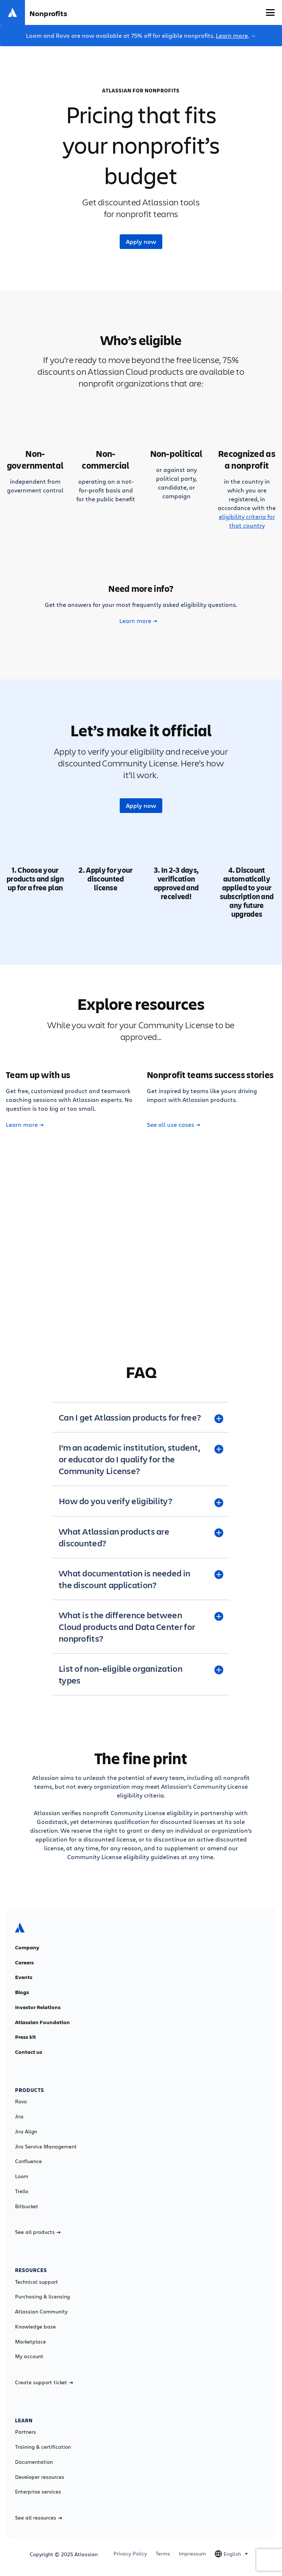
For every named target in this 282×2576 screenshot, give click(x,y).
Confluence (28, 2161)
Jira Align (26, 2132)
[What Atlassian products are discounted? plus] (141, 1537)
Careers (24, 1962)
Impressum (192, 2554)
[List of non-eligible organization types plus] (141, 1674)
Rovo (21, 2101)
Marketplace (30, 2342)
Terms (163, 2554)
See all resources (38, 2518)
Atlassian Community (41, 2312)
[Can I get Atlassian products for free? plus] (141, 1417)
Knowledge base (35, 2327)
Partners (25, 2432)
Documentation (34, 2462)
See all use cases (173, 1125)
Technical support (36, 2282)
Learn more (232, 35)
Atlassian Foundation (42, 2022)
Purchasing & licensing (42, 2297)
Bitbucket (26, 2206)
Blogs (22, 1992)
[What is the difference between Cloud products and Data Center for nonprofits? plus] (141, 1626)
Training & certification (43, 2447)
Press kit (25, 2037)
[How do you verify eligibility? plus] (141, 1501)
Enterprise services (38, 2492)
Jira (19, 2116)
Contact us (28, 2052)
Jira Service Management (46, 2147)
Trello (21, 2191)
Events (23, 1977)
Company (27, 1947)
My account (29, 2356)
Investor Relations (38, 2007)
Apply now (141, 242)
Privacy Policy (130, 2554)
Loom (21, 2176)
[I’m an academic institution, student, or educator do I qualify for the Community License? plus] (141, 1459)
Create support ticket (44, 2382)
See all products (38, 2232)
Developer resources (39, 2477)
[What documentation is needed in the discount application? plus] (141, 1579)
